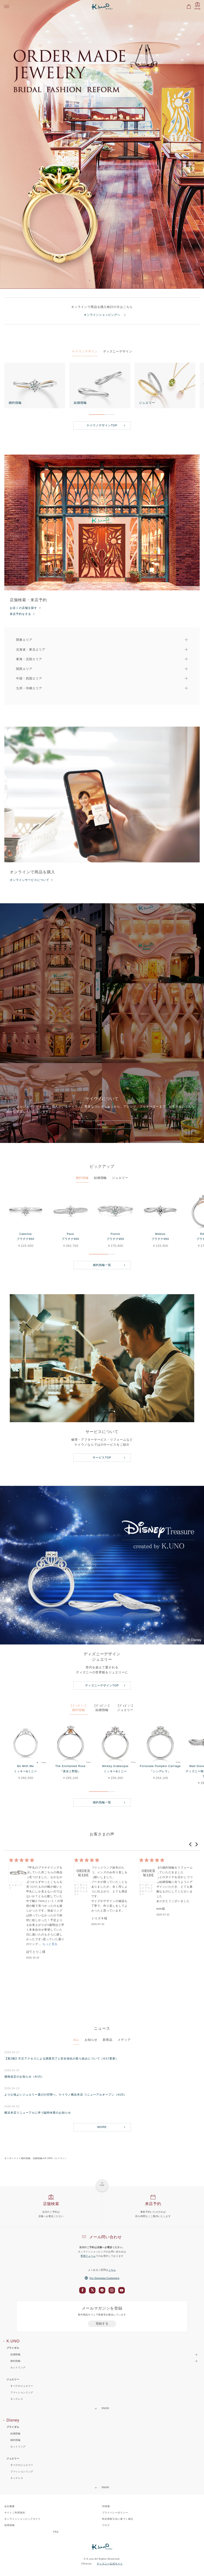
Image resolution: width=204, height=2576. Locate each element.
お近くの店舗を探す (23, 608)
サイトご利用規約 (14, 2512)
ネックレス (16, 2399)
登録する (102, 2323)
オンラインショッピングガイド (22, 2519)
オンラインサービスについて (29, 880)
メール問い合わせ (105, 2237)
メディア (124, 2039)
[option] (102, 144)
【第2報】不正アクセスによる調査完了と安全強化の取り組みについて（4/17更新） (61, 2058)
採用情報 (9, 2525)
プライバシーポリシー (115, 2512)
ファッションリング (21, 2392)
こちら (112, 2270)
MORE (102, 1124)
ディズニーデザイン (117, 351)
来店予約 (153, 2204)
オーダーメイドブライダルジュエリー (81, 1889)
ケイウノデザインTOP (102, 425)
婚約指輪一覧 (102, 1265)
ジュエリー (120, 1177)
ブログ (106, 2525)
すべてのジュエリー (21, 2386)
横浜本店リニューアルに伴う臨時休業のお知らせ (37, 2112)
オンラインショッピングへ (102, 314)
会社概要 (9, 2506)
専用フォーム (88, 2256)
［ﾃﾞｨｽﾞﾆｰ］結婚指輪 (102, 1708)
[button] (190, 1844)
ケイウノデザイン (85, 351)
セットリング (18, 2367)
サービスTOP (102, 1457)
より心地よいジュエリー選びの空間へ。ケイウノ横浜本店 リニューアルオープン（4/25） (65, 2094)
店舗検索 (51, 2204)
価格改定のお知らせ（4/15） (24, 2076)
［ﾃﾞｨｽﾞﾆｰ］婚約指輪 (78, 1708)
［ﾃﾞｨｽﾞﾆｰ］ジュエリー (125, 1708)
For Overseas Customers (102, 2278)
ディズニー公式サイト (110, 2563)
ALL (76, 2039)
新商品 (107, 2039)
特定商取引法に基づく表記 (117, 2519)
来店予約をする (20, 614)
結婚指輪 (100, 1177)
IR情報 (106, 2506)
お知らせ (91, 2039)
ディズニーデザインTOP (102, 1685)
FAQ (56, 2531)
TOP (102, 2185)
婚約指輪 (82, 1177)
